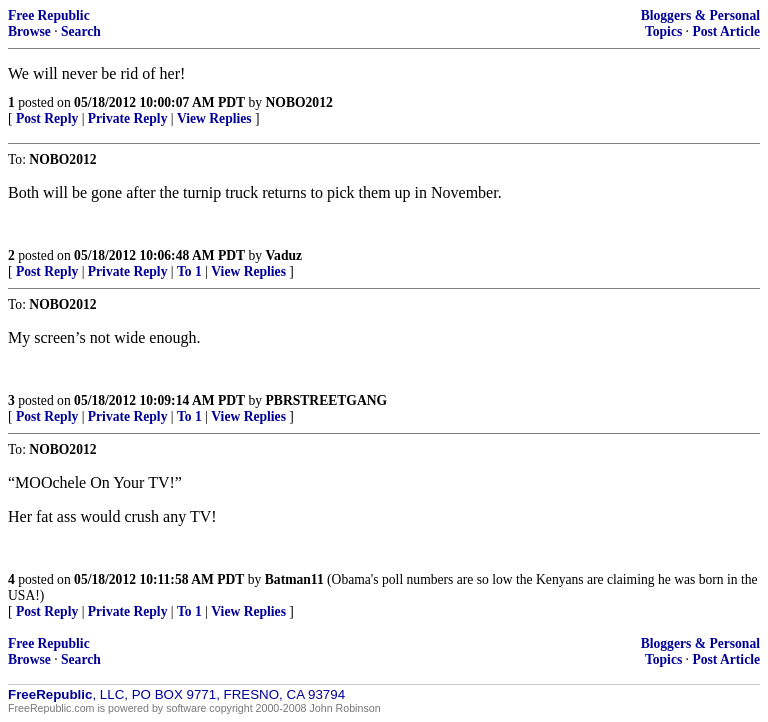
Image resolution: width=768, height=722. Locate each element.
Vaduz (284, 255)
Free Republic (49, 15)
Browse (29, 31)
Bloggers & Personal (700, 15)
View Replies (214, 118)
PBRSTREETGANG (327, 400)
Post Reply (47, 118)
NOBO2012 (299, 102)
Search (81, 31)
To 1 (189, 271)
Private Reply (128, 118)
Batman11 (294, 579)
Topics (663, 31)
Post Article (726, 31)
